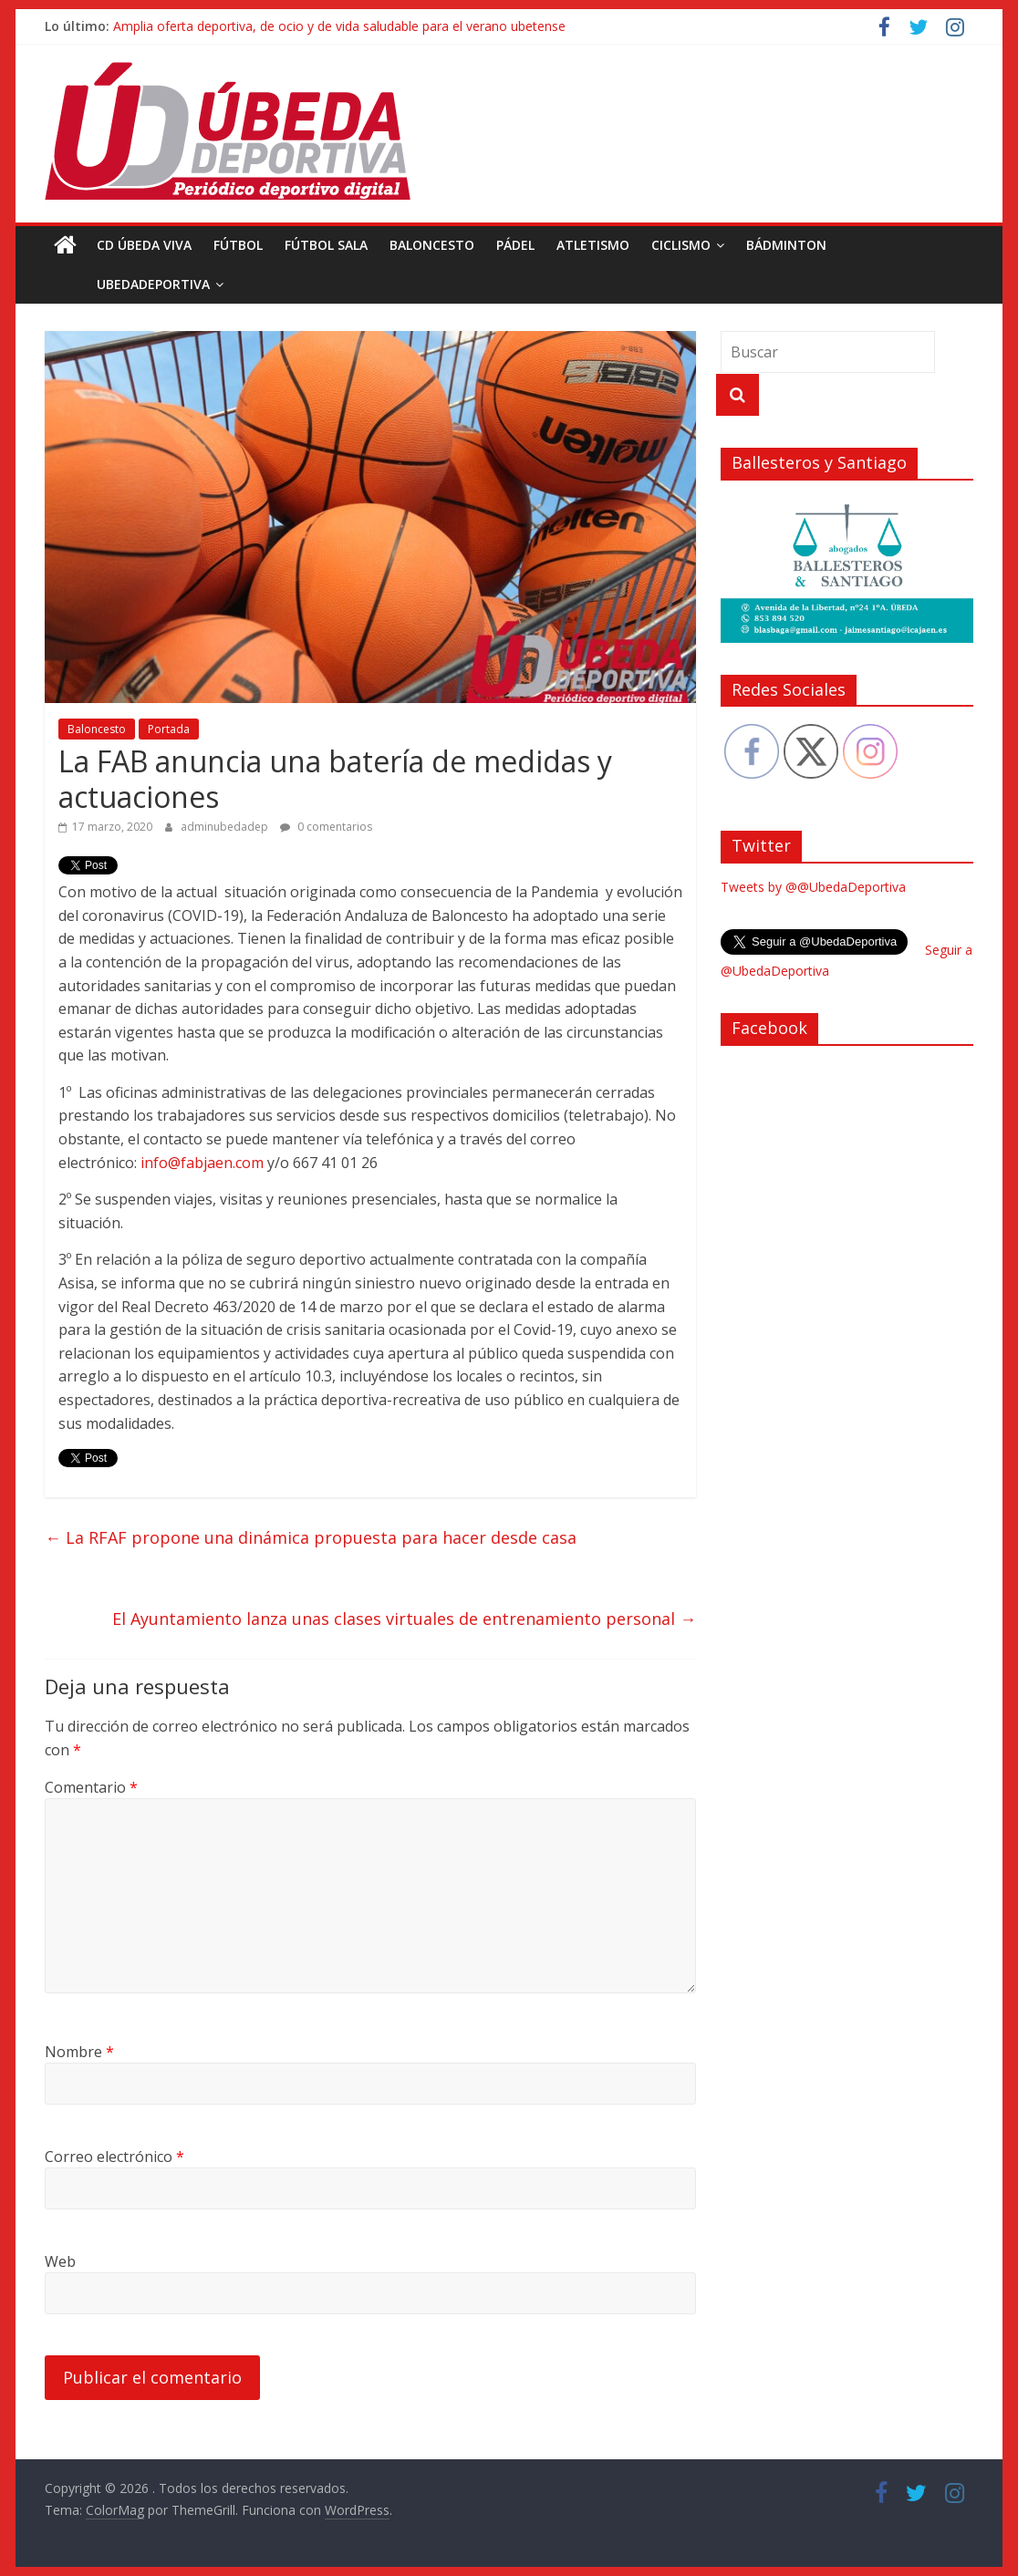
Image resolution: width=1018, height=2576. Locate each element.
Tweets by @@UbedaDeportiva (813, 886)
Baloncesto (432, 244)
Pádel (515, 244)
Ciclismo (681, 244)
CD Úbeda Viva (144, 244)
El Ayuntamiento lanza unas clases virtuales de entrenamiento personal (404, 1618)
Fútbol (238, 244)
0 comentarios (326, 826)
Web (60, 2261)
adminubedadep (226, 826)
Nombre (79, 2052)
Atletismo (592, 244)
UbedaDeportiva (112, 284)
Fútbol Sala (326, 244)
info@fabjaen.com (202, 1163)
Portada (169, 729)
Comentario (91, 1787)
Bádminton (786, 244)
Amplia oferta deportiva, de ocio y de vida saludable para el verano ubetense (339, 26)
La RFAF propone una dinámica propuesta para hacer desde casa (311, 1537)
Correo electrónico (114, 2157)
